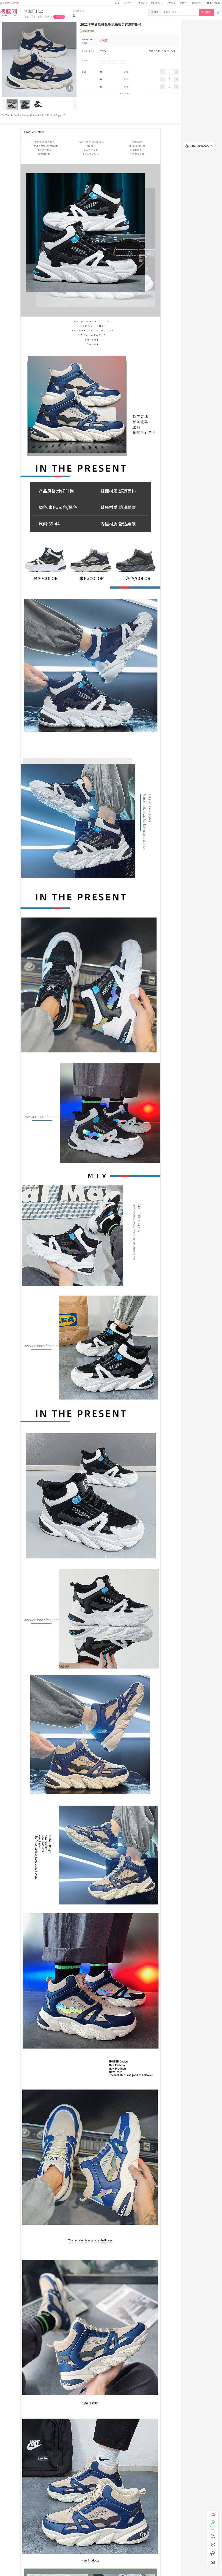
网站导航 (197, 3)
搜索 (206, 12)
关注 (60, 16)
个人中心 (129, 3)
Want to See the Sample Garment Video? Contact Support (35, 115)
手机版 (171, 3)
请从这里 (9, 3)
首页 (117, 3)
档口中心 (156, 3)
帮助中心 (183, 3)
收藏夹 (142, 3)
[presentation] (4, 105)
